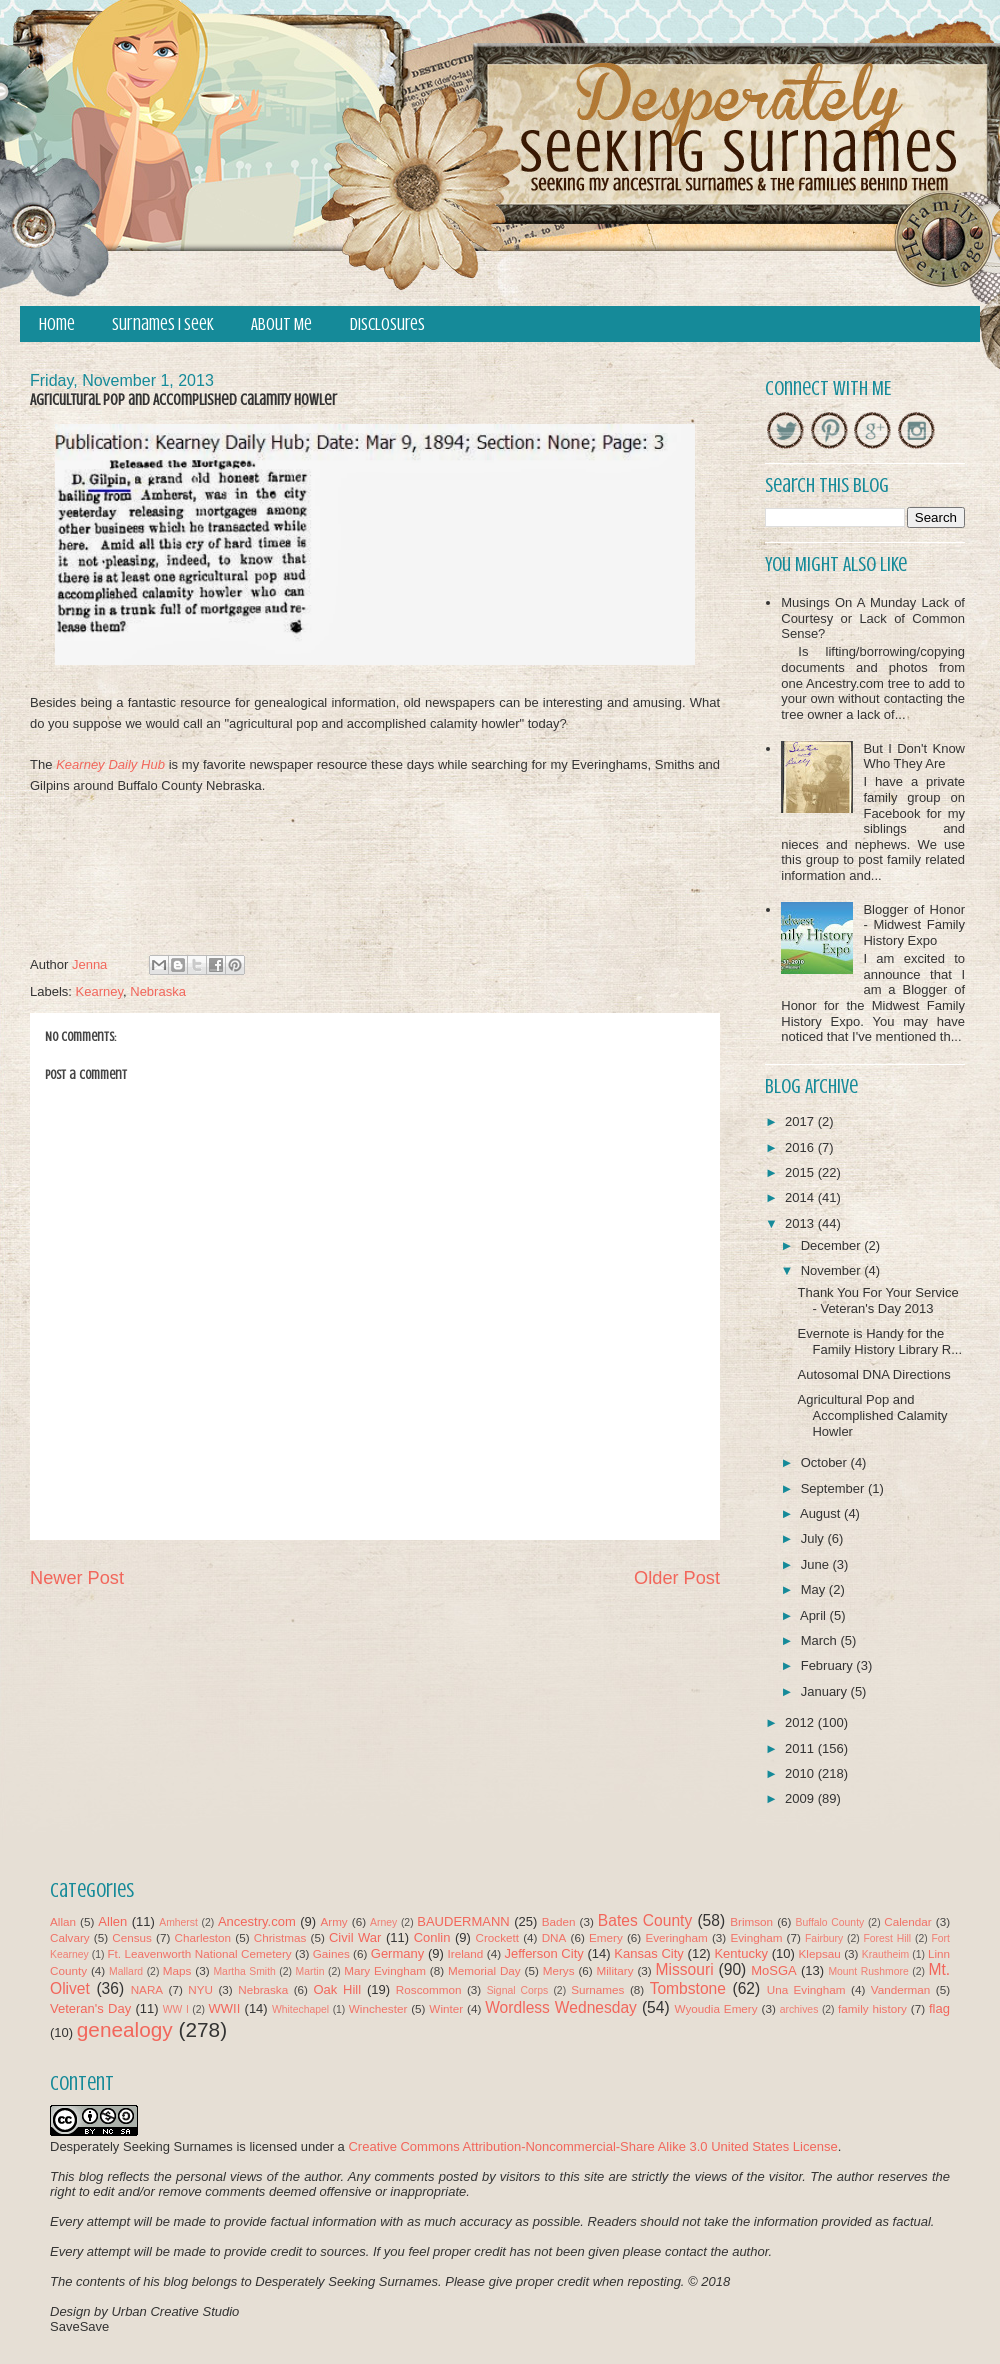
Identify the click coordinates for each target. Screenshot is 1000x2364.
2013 (801, 1223)
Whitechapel (300, 2009)
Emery (606, 1937)
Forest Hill (887, 1938)
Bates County (645, 1920)
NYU (200, 1989)
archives (799, 2009)
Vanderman (901, 1989)
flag (939, 2008)
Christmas (280, 1937)
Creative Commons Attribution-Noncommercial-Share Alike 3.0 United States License (592, 2146)
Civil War (355, 1937)
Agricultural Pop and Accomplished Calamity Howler (872, 1415)
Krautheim (885, 1954)
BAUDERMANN (463, 1921)
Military (615, 1970)
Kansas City (648, 1953)
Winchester (378, 2008)
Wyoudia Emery (716, 2008)
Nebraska (158, 991)
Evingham (756, 1937)
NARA (147, 1989)
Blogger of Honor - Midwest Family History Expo (914, 925)
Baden (559, 1921)
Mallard (126, 1971)
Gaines (331, 1953)
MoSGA (774, 1970)
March (821, 1640)
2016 (801, 1147)
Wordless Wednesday (561, 2007)
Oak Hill (337, 1989)
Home (57, 324)
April (815, 1615)
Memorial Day (484, 1970)
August (822, 1513)
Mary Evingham (385, 1970)
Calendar (907, 1921)
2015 (801, 1172)
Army (333, 1921)
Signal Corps (518, 1990)
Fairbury (824, 1938)
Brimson (751, 1921)
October (826, 1462)
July (814, 1538)
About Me (281, 324)
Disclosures (387, 324)
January (826, 1691)
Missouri (685, 1969)
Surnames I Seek (163, 324)
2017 (801, 1121)
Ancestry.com (257, 1921)
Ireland (466, 1953)
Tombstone (688, 1988)
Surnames (597, 1989)
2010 (801, 1773)
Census (132, 1937)
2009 (801, 1798)
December (833, 1245)
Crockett (497, 1937)
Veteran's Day (90, 2008)
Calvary (70, 1937)
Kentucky (740, 1953)
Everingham (676, 1937)
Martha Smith (244, 1971)
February (829, 1665)
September (834, 1488)
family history (872, 2008)
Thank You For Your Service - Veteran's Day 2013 (877, 1300)
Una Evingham (806, 1989)
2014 (801, 1197)
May (815, 1589)
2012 (801, 1722)
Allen (112, 1921)
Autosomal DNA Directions (873, 1374)
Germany (397, 1953)
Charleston (203, 1937)
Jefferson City (543, 1953)
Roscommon (429, 1989)
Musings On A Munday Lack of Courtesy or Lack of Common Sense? (873, 618)
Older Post (677, 1578)
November (833, 1270)
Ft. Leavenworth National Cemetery (199, 1953)
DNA (554, 1937)
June (817, 1564)
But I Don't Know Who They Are (914, 756)
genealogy (125, 2029)
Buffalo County (829, 1922)
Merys (559, 1970)
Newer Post (77, 1578)
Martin (310, 1971)
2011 (801, 1748)
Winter (446, 2008)
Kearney (99, 991)
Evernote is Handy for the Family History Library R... (879, 1341)
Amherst (178, 1922)
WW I (176, 2009)
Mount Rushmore (868, 1971)
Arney (383, 1922)
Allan (63, 1921)
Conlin (432, 1937)
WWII (225, 2008)
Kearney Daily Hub (110, 764)
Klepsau (820, 1953)
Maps (177, 1970)
